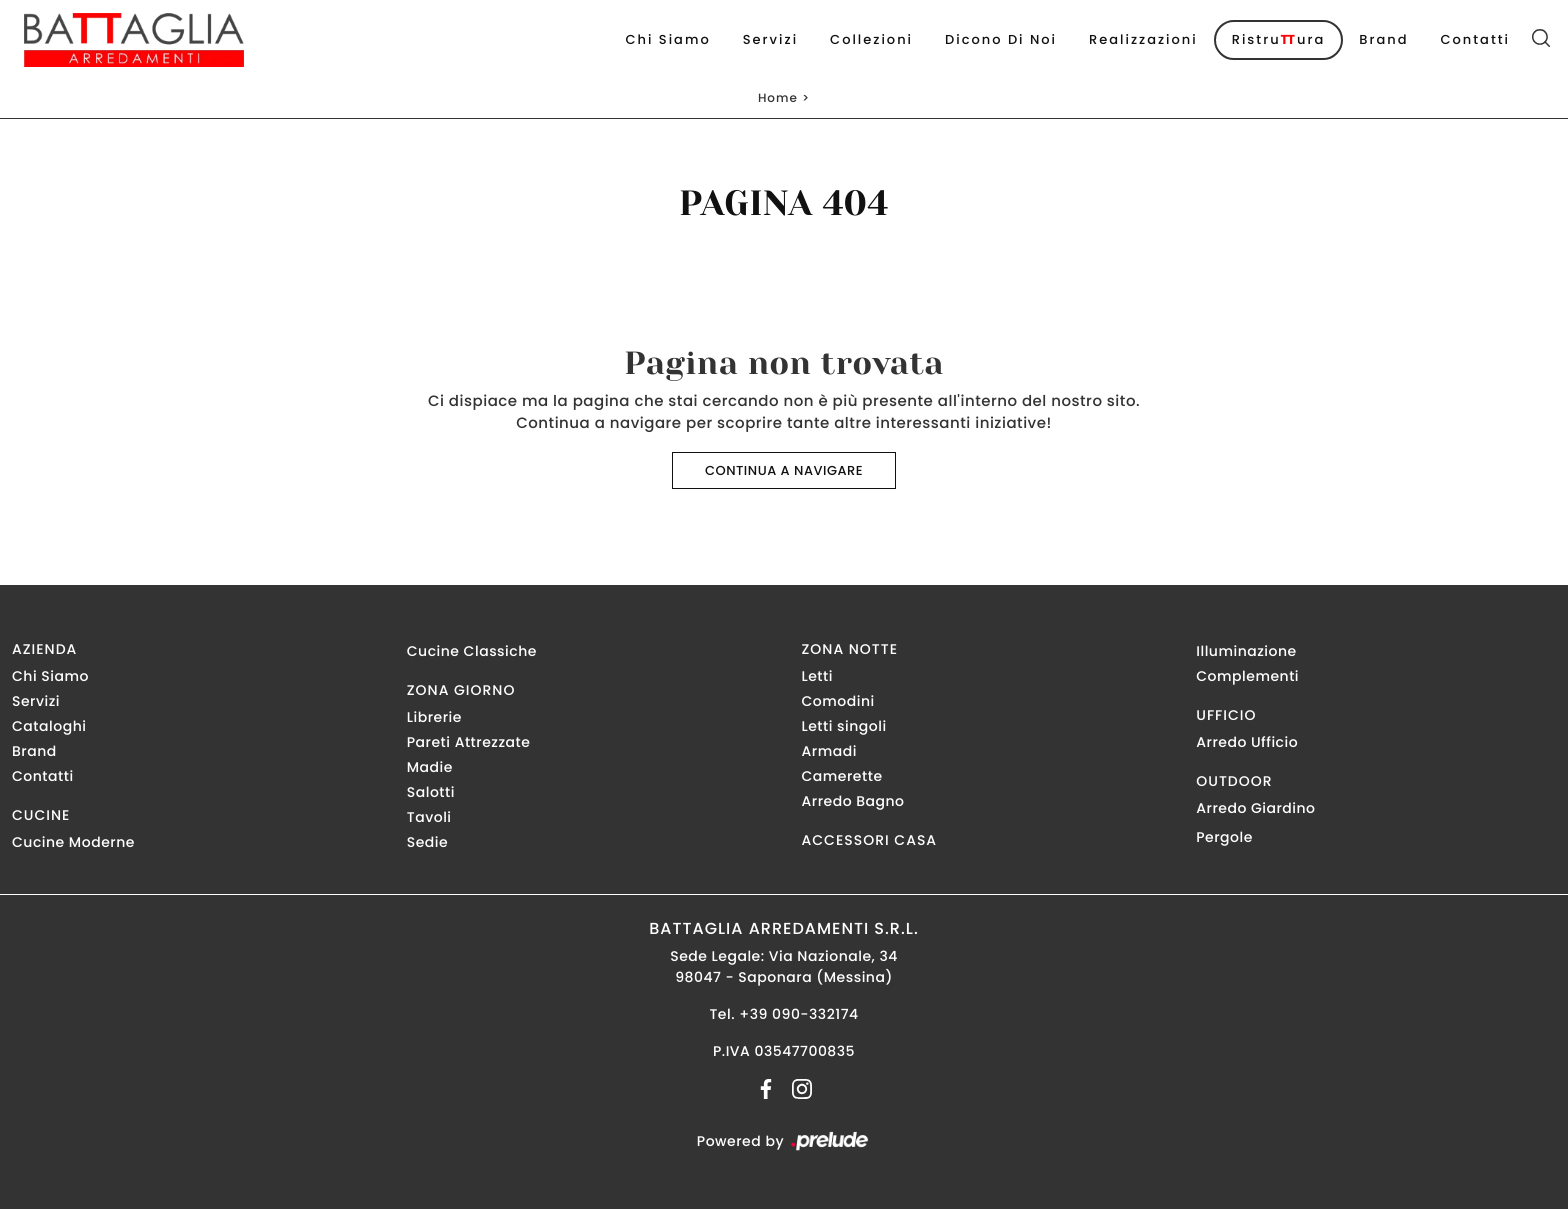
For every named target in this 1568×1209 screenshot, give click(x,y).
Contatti (1475, 39)
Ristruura (1278, 39)
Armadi (829, 751)
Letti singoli (844, 726)
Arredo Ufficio (1247, 742)
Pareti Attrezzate (469, 742)
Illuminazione (1246, 651)
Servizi (770, 39)
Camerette (842, 776)
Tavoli (429, 817)
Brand (1383, 39)
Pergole (1224, 837)
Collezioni (871, 39)
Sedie (427, 842)
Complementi (1247, 676)
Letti (817, 676)
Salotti (431, 792)
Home (778, 98)
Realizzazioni (1143, 39)
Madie (430, 767)
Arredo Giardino (1255, 808)
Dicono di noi (1001, 39)
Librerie (434, 717)
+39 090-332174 (798, 1014)
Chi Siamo (668, 39)
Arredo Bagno (853, 801)
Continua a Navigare (784, 470)
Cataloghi (49, 726)
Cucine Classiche (472, 651)
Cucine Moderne (73, 842)
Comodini (838, 701)
